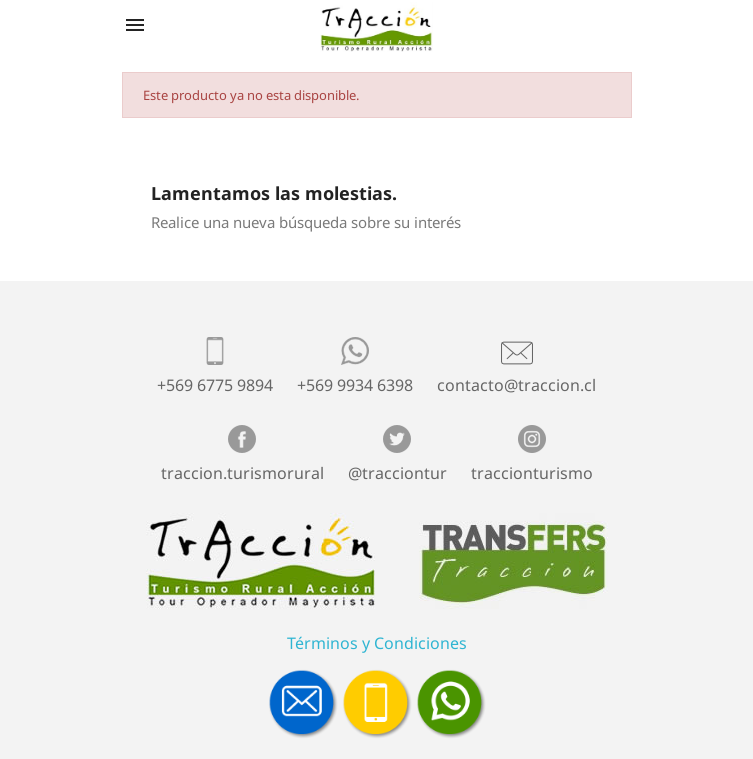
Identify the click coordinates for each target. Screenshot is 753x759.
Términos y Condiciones (377, 643)
